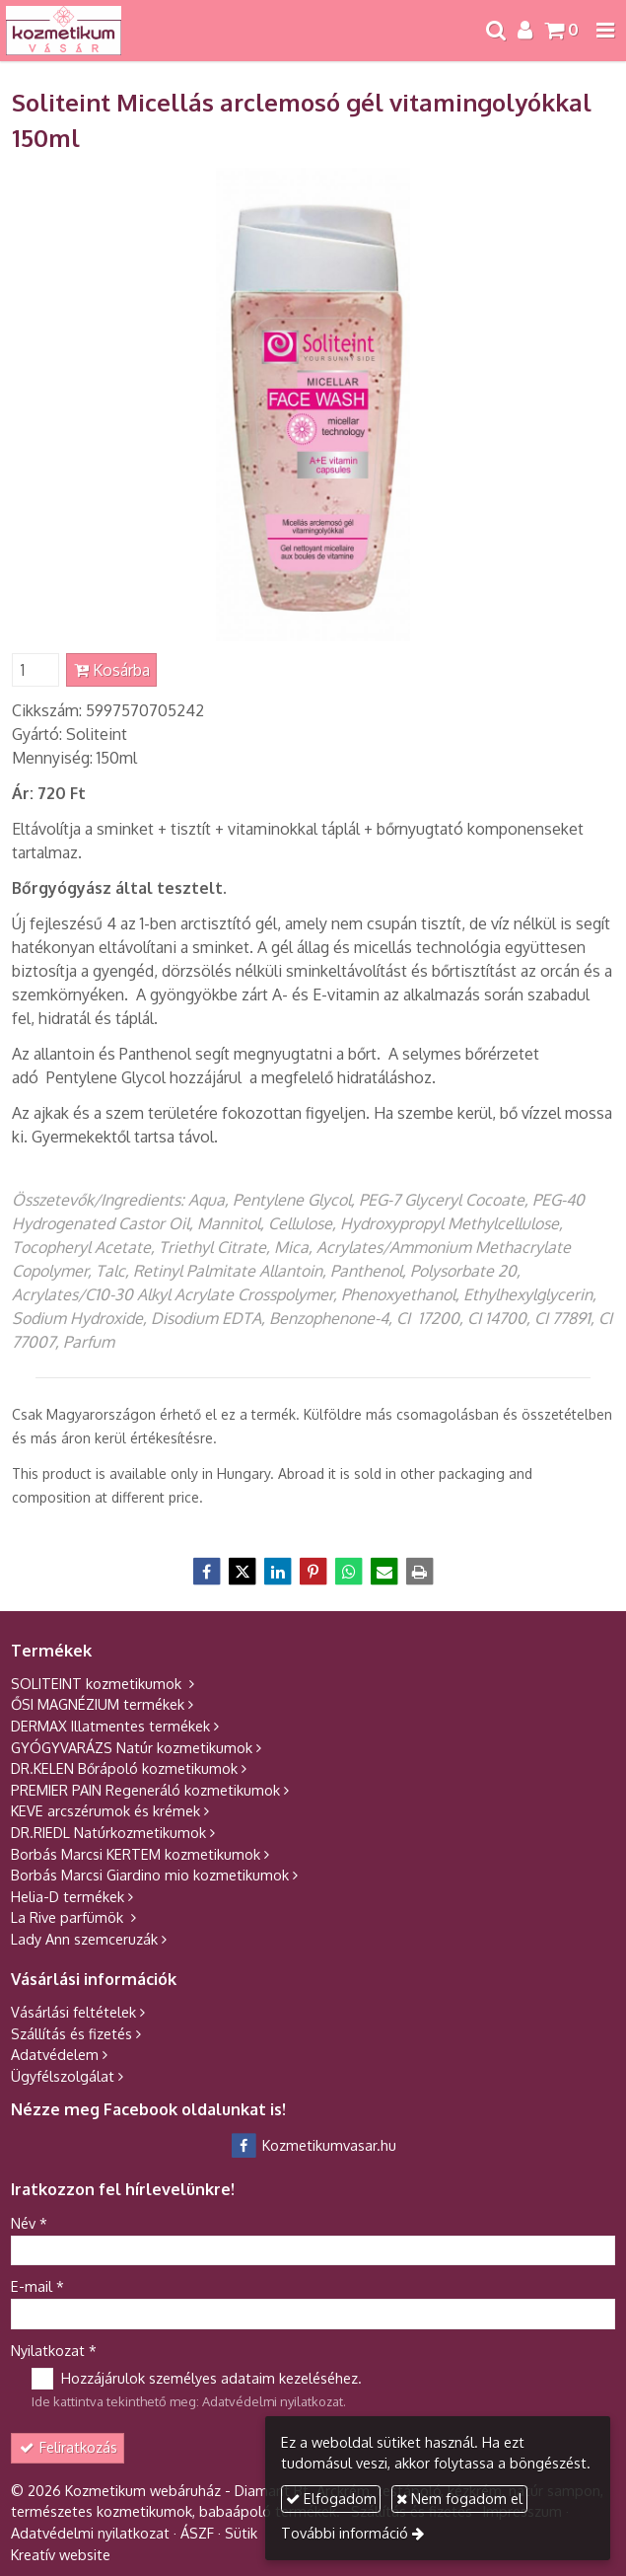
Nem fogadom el (459, 2498)
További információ (344, 2532)
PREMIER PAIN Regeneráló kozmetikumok (145, 1790)
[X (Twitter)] (242, 1571)
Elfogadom (331, 2498)
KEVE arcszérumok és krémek (105, 1810)
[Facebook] (207, 1571)
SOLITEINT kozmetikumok (98, 1683)
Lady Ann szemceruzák (84, 1939)
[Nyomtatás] (420, 1571)
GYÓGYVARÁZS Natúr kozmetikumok (131, 1747)
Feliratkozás (68, 2447)
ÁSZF (197, 2532)
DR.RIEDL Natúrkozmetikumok (108, 1832)
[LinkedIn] (278, 1571)
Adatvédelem (55, 2054)
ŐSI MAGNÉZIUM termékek (97, 1704)
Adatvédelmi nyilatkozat (272, 2401)
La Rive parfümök (69, 1917)
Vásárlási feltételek (73, 2012)
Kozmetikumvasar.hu (313, 2145)
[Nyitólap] (63, 30)
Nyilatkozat (54, 2350)
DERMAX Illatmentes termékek (110, 1725)
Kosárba (112, 670)
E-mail (37, 2286)
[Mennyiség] (35, 670)
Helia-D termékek (67, 1896)
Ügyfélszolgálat (62, 2076)
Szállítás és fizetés (71, 2033)
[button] (605, 30)
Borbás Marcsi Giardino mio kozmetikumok (150, 1874)
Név (29, 2223)
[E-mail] (384, 1571)
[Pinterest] (313, 1571)
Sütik (241, 2532)
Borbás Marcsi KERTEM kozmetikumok (135, 1854)
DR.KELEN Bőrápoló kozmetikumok (124, 1768)
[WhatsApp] (349, 1571)
